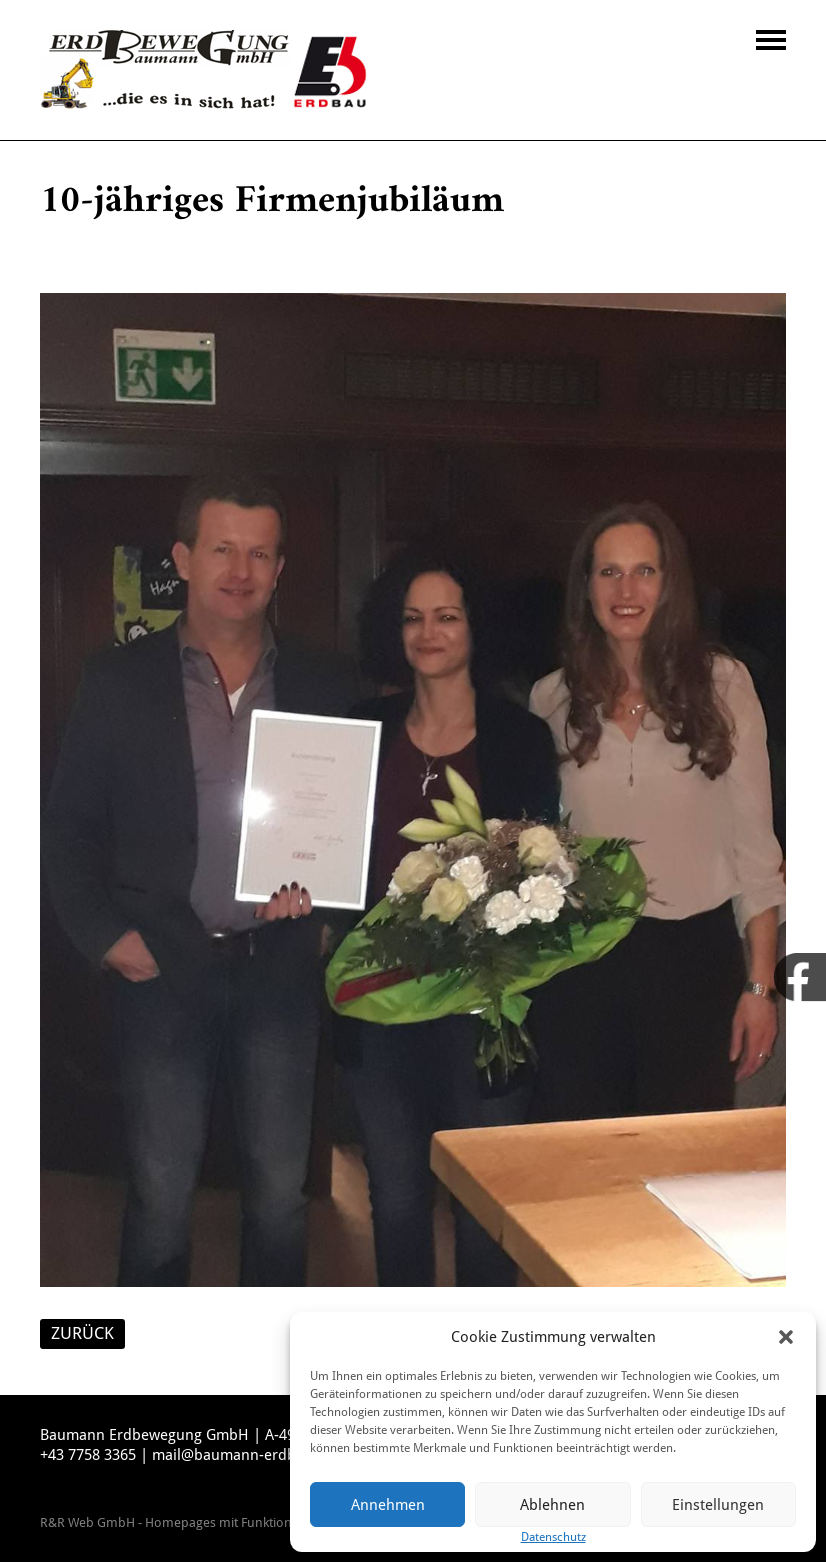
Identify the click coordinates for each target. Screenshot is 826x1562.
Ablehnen (552, 1505)
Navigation (771, 40)
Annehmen (388, 1505)
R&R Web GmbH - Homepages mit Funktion (166, 1522)
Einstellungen (718, 1505)
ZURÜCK (82, 1333)
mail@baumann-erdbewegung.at (263, 1455)
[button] (786, 1337)
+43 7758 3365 (88, 1455)
